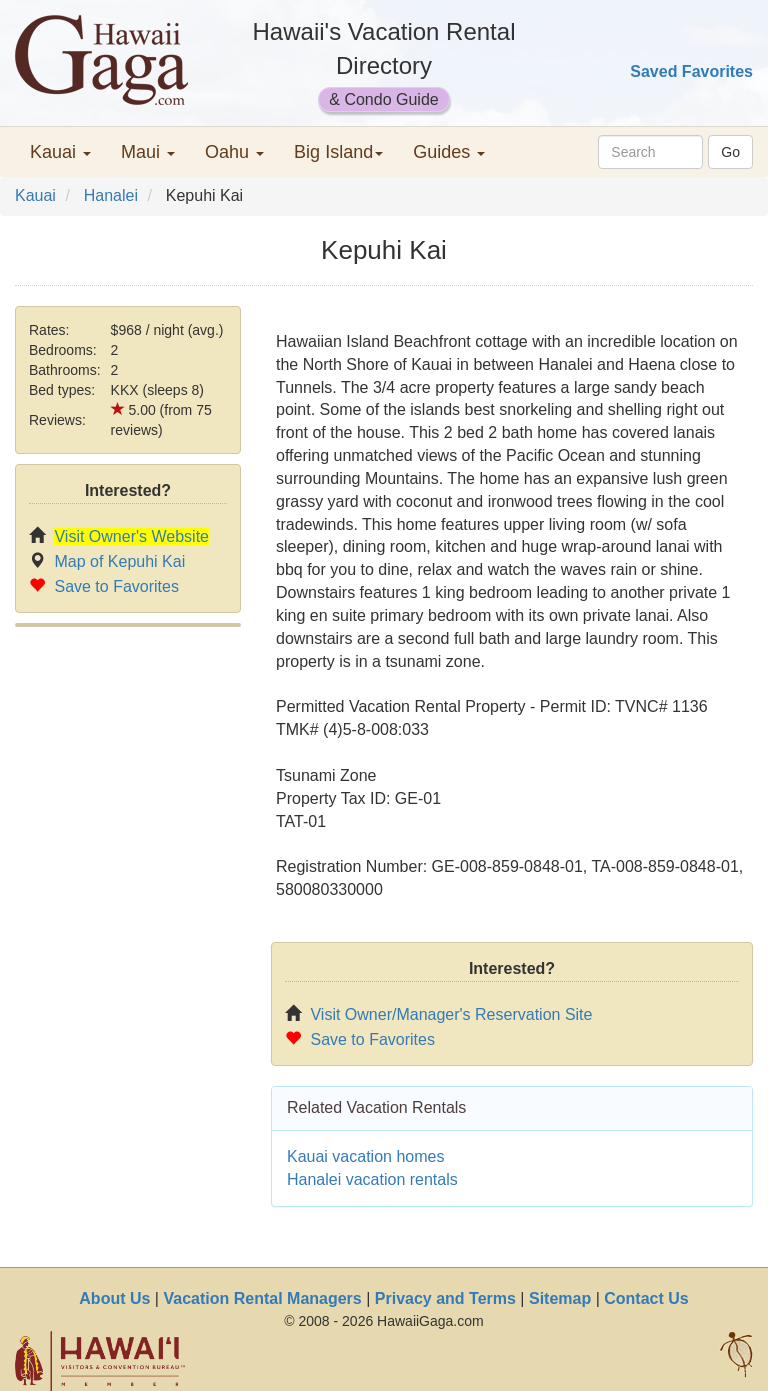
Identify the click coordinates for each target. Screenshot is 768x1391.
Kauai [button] (60, 152)
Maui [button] (148, 152)
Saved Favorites (691, 71)
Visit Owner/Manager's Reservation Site (451, 1014)
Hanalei (111, 195)
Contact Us (646, 1298)
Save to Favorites (116, 586)
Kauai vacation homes (365, 1156)
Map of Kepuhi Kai (119, 561)
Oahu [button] (234, 152)
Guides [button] (449, 152)
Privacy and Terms (445, 1298)
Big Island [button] (338, 152)
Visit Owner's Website (131, 536)
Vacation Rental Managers (262, 1298)
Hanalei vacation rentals (372, 1179)
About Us (114, 1298)
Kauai (35, 195)
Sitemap (560, 1298)
